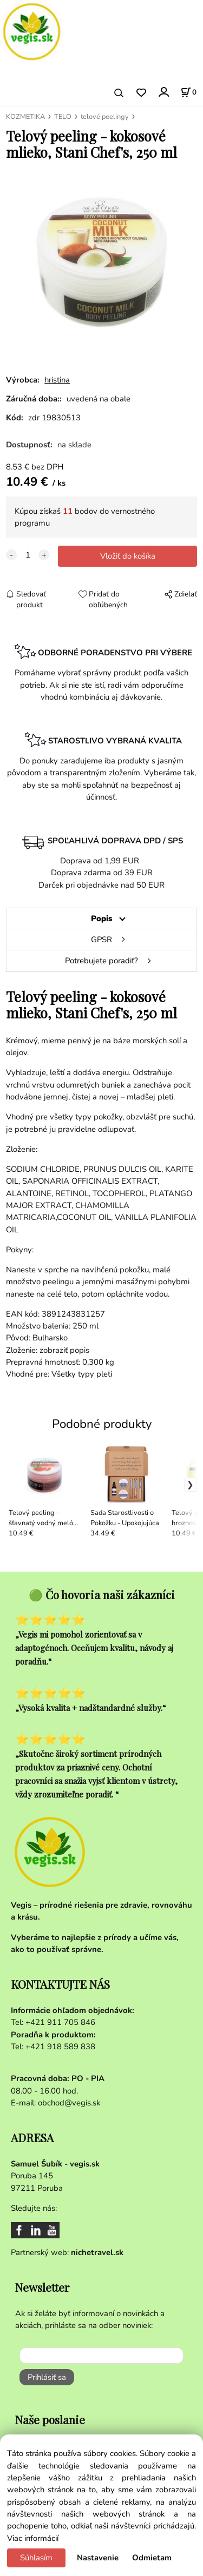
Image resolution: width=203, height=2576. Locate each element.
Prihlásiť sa (47, 2377)
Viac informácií (32, 2538)
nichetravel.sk (97, 2252)
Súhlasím (36, 2557)
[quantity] (27, 555)
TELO (62, 117)
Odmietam (152, 2557)
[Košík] (188, 92)
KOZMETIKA (25, 117)
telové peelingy (105, 117)
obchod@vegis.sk (69, 2102)
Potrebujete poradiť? (101, 960)
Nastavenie (98, 2557)
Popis (101, 918)
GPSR (101, 939)
